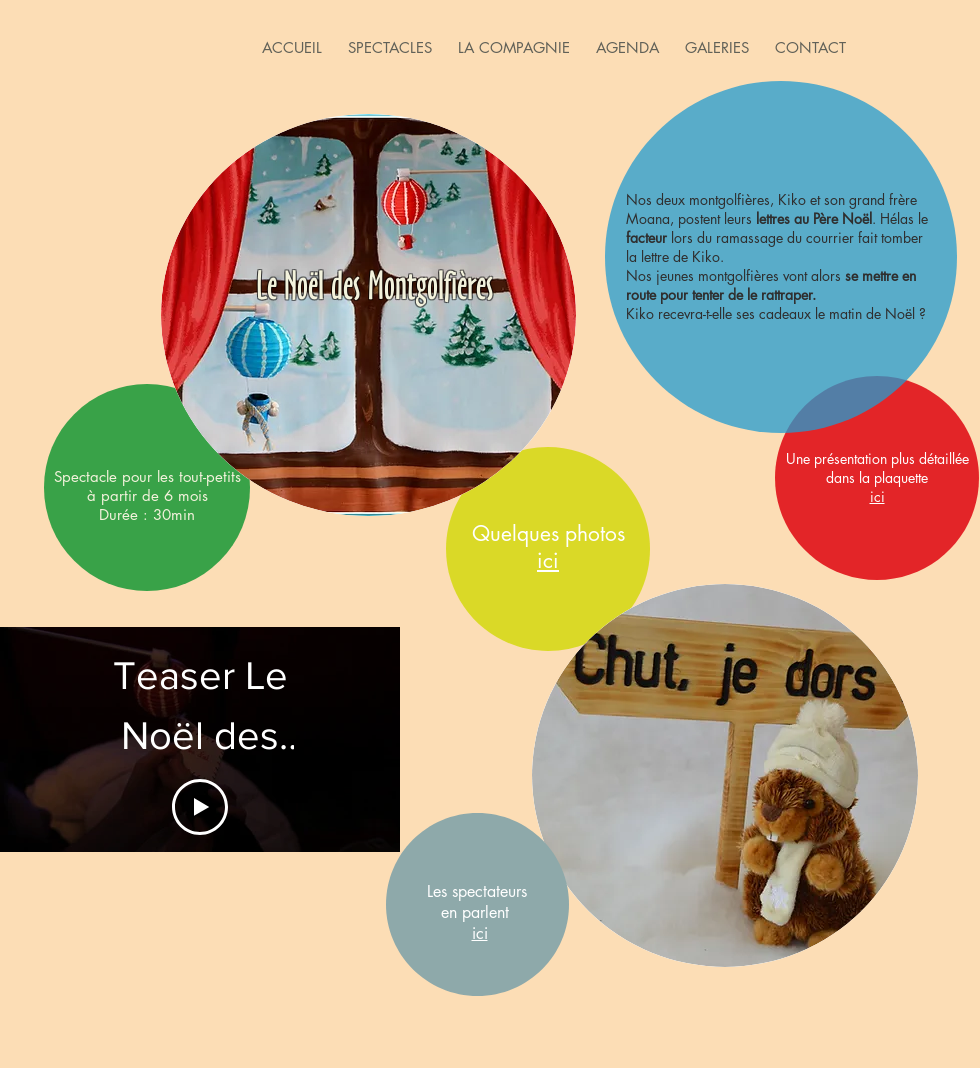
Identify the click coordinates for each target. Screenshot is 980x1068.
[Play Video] (200, 807)
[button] (390, 47)
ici (480, 933)
